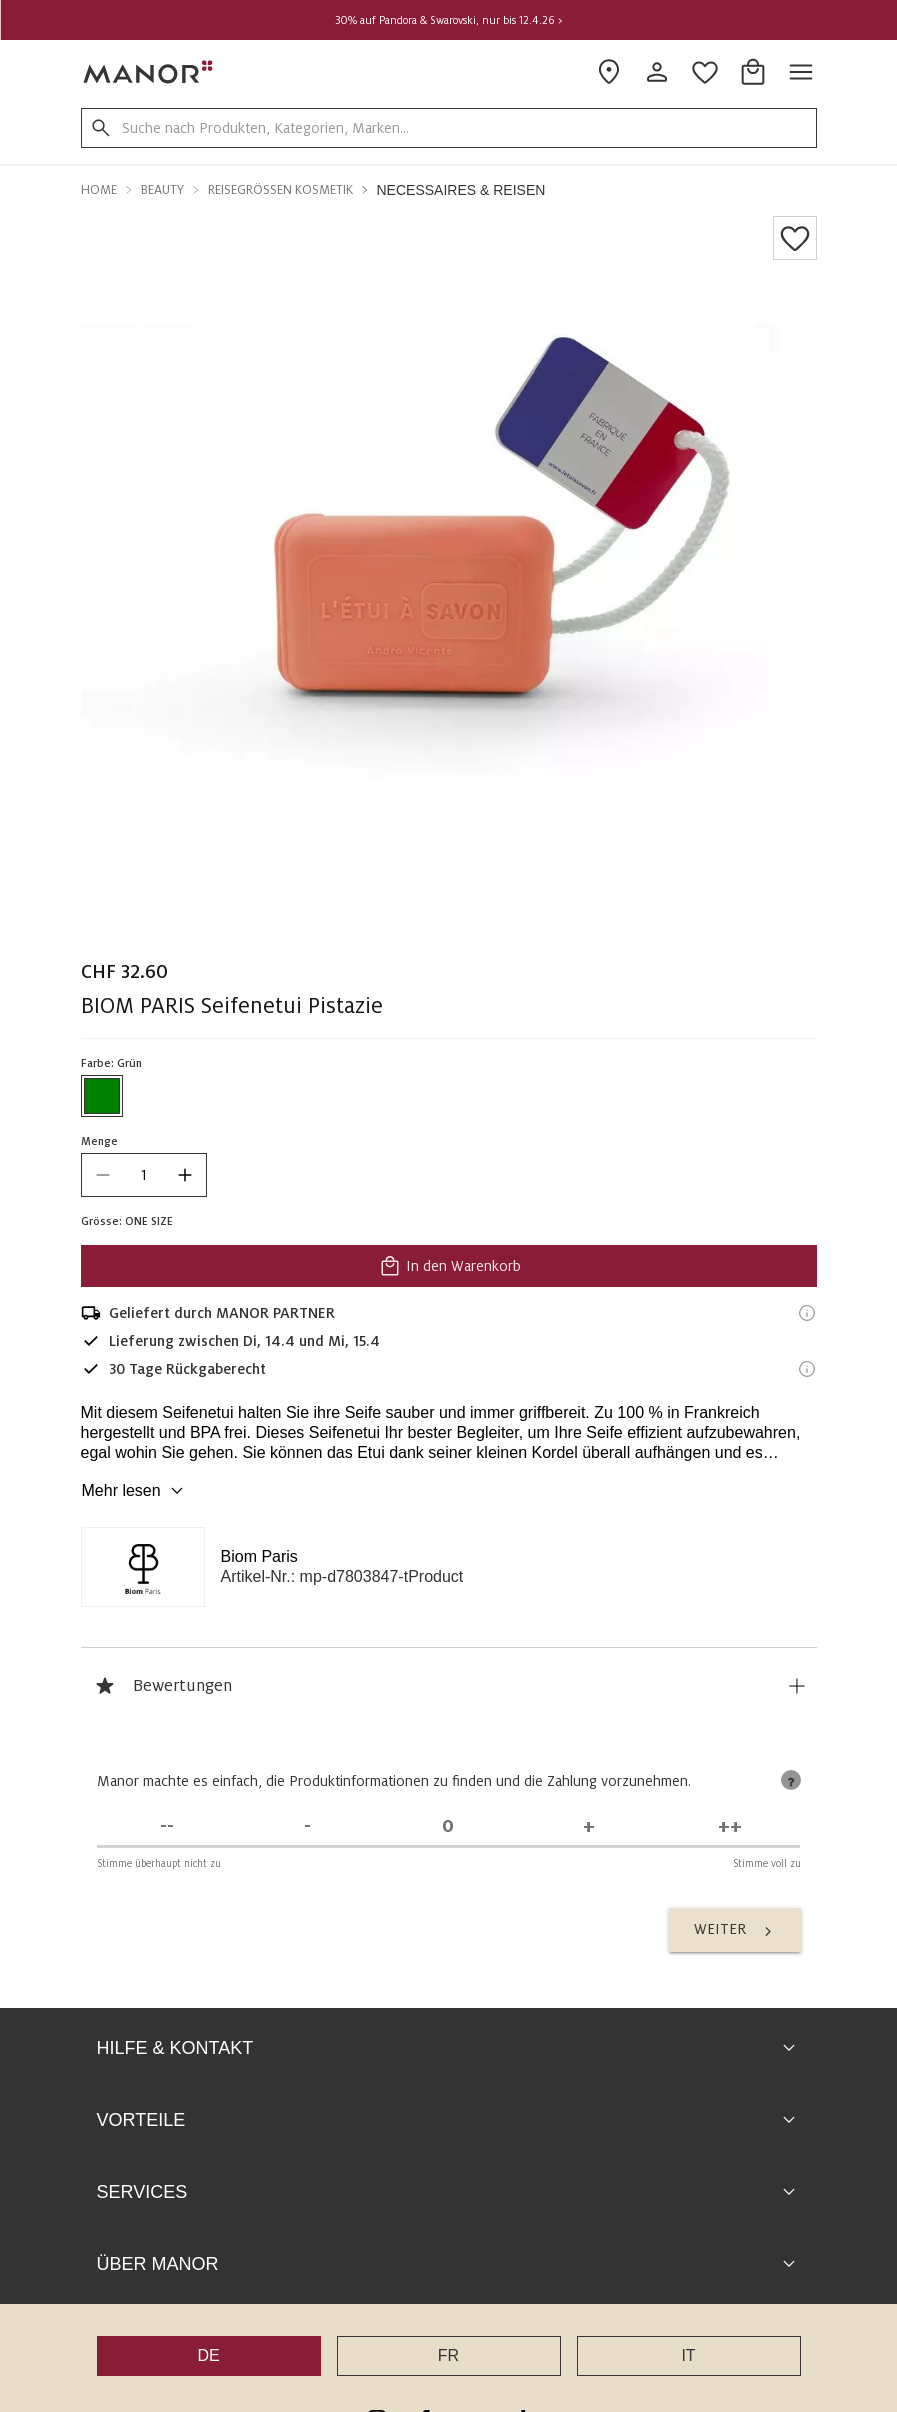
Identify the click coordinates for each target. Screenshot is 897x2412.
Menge (99, 1141)
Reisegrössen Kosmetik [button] (280, 190)
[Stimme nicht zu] (307, 1826)
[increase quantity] (185, 1175)
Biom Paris (259, 1556)
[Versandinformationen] (807, 1313)
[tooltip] (791, 1780)
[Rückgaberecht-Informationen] (807, 1369)
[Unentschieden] (448, 1826)
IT (688, 2355)
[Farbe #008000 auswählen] (102, 1096)
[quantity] (144, 1175)
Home (99, 190)
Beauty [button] (162, 190)
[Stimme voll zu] (730, 1826)
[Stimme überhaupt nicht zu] (167, 1826)
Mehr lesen (135, 1491)
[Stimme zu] (589, 1826)
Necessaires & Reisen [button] (461, 190)
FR (448, 2355)
